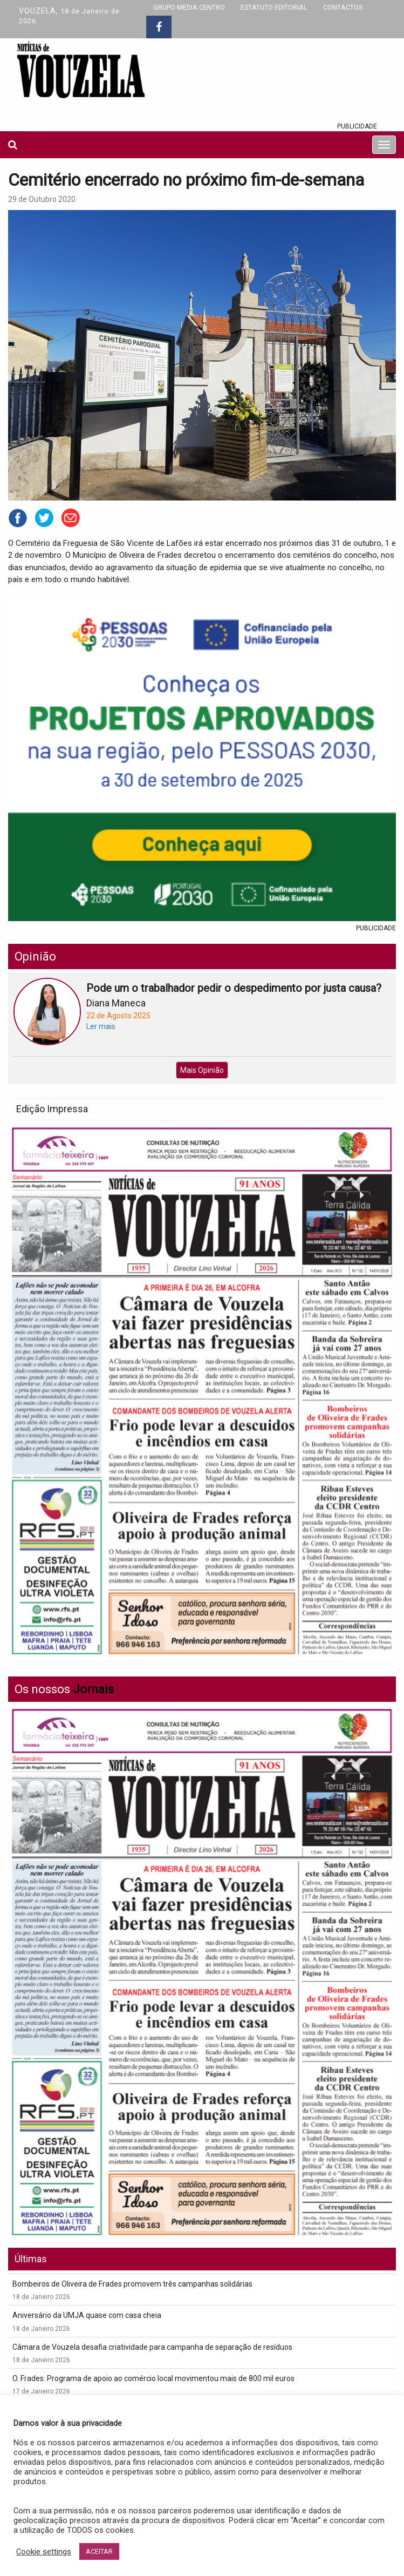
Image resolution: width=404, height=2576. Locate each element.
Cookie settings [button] (43, 2552)
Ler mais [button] (100, 1026)
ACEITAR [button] (99, 2551)
